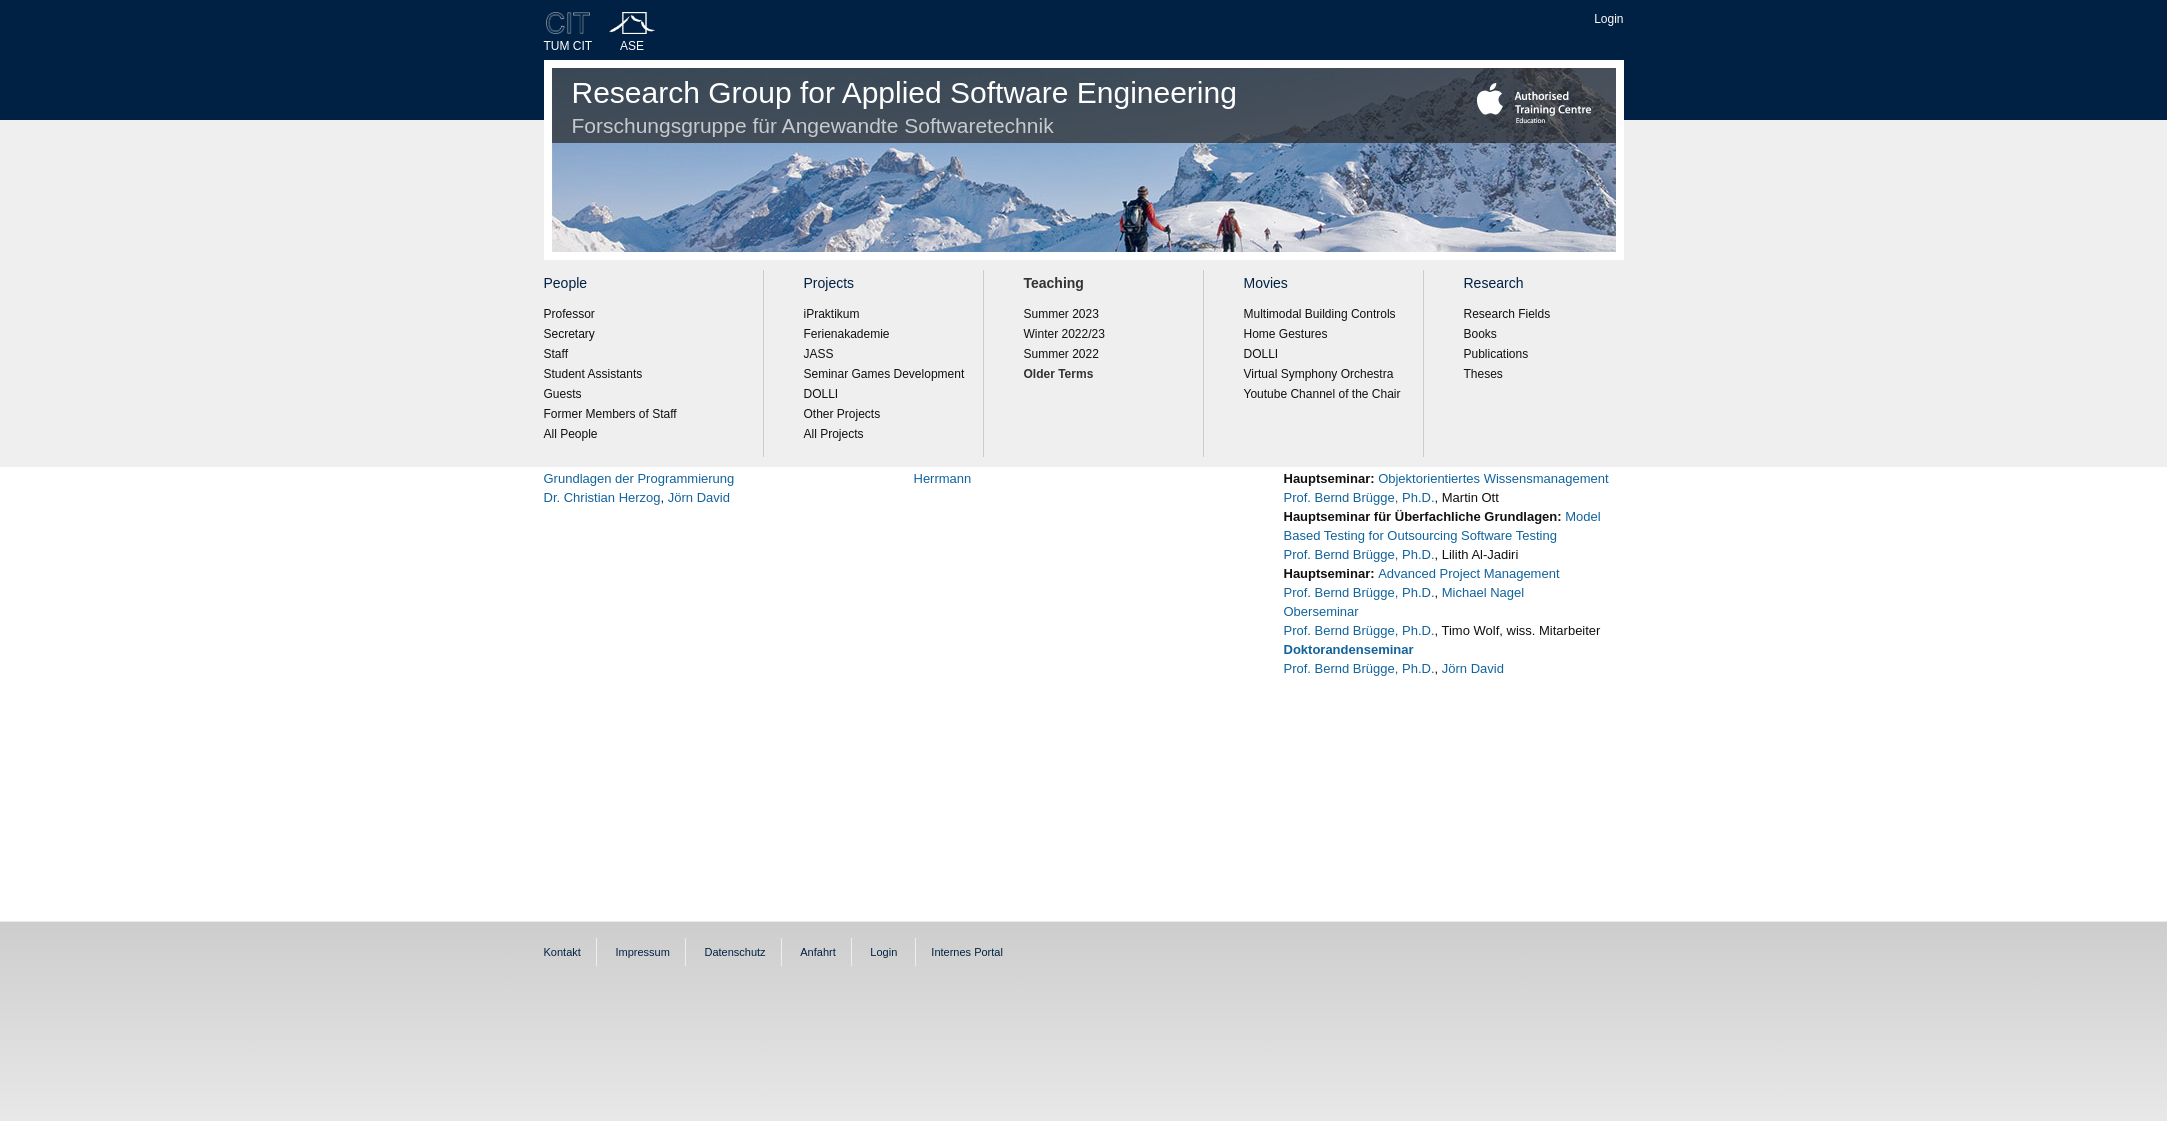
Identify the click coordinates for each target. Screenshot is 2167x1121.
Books (1480, 334)
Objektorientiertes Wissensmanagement (1493, 478)
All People (571, 434)
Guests (563, 394)
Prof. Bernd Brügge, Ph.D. (1359, 497)
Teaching (1054, 283)
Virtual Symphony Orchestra (1319, 374)
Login (1608, 19)
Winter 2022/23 (1064, 334)
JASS (819, 354)
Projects (829, 283)
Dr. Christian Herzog (602, 497)
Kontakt (562, 952)
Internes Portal (967, 952)
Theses (1483, 374)
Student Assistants (593, 374)
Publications (1496, 354)
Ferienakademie (847, 334)
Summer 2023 (1061, 314)
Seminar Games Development (884, 374)
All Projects (834, 434)
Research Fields (1507, 314)
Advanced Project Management (1468, 573)
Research (1494, 283)
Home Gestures (1286, 334)
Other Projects (842, 414)
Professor (569, 314)
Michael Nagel (1481, 592)
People (566, 283)
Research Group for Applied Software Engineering (904, 106)
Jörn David (699, 497)
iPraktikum (832, 314)
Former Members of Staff (610, 414)
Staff (556, 354)
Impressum (642, 952)
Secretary (569, 334)
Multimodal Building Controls (1320, 314)
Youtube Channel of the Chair (1322, 394)
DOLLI (821, 394)
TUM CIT (568, 46)
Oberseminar (1321, 611)
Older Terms (1059, 374)
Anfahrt (817, 952)
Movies (1266, 283)
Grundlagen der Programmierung (639, 478)
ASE (632, 46)
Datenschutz (734, 952)
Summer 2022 (1061, 354)
